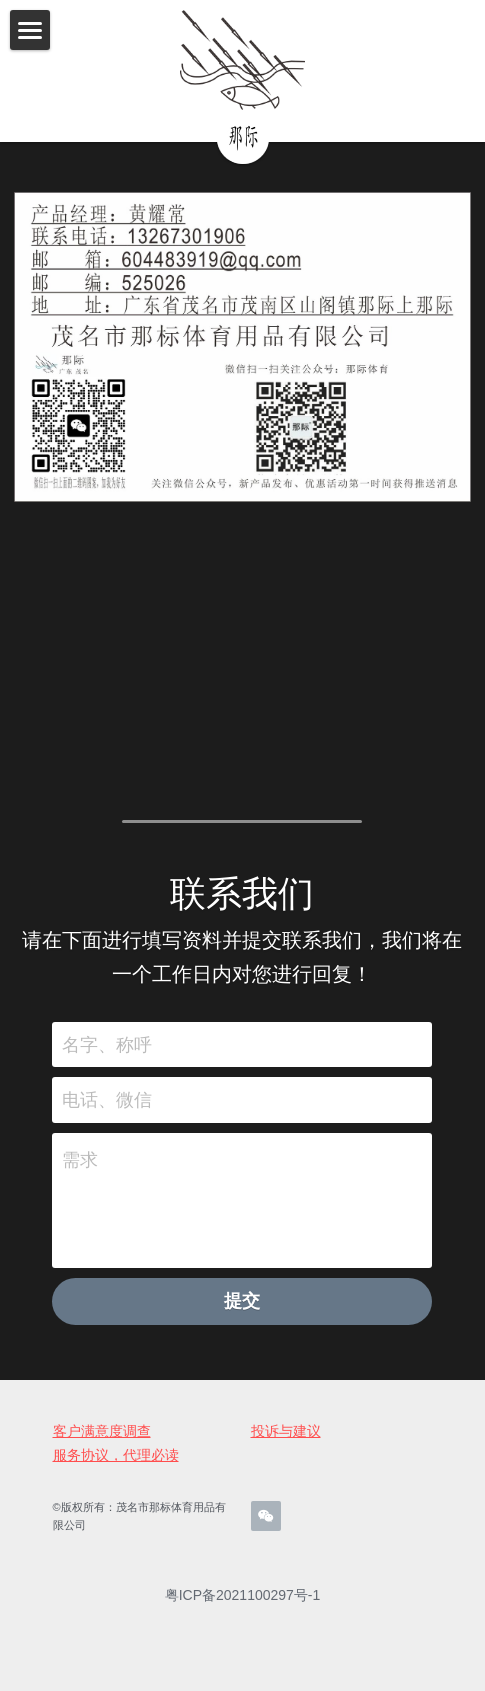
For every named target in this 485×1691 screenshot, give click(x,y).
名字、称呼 (107, 1055)
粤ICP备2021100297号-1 (243, 1606)
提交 (242, 1312)
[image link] (242, 60)
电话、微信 (107, 1110)
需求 (80, 1171)
